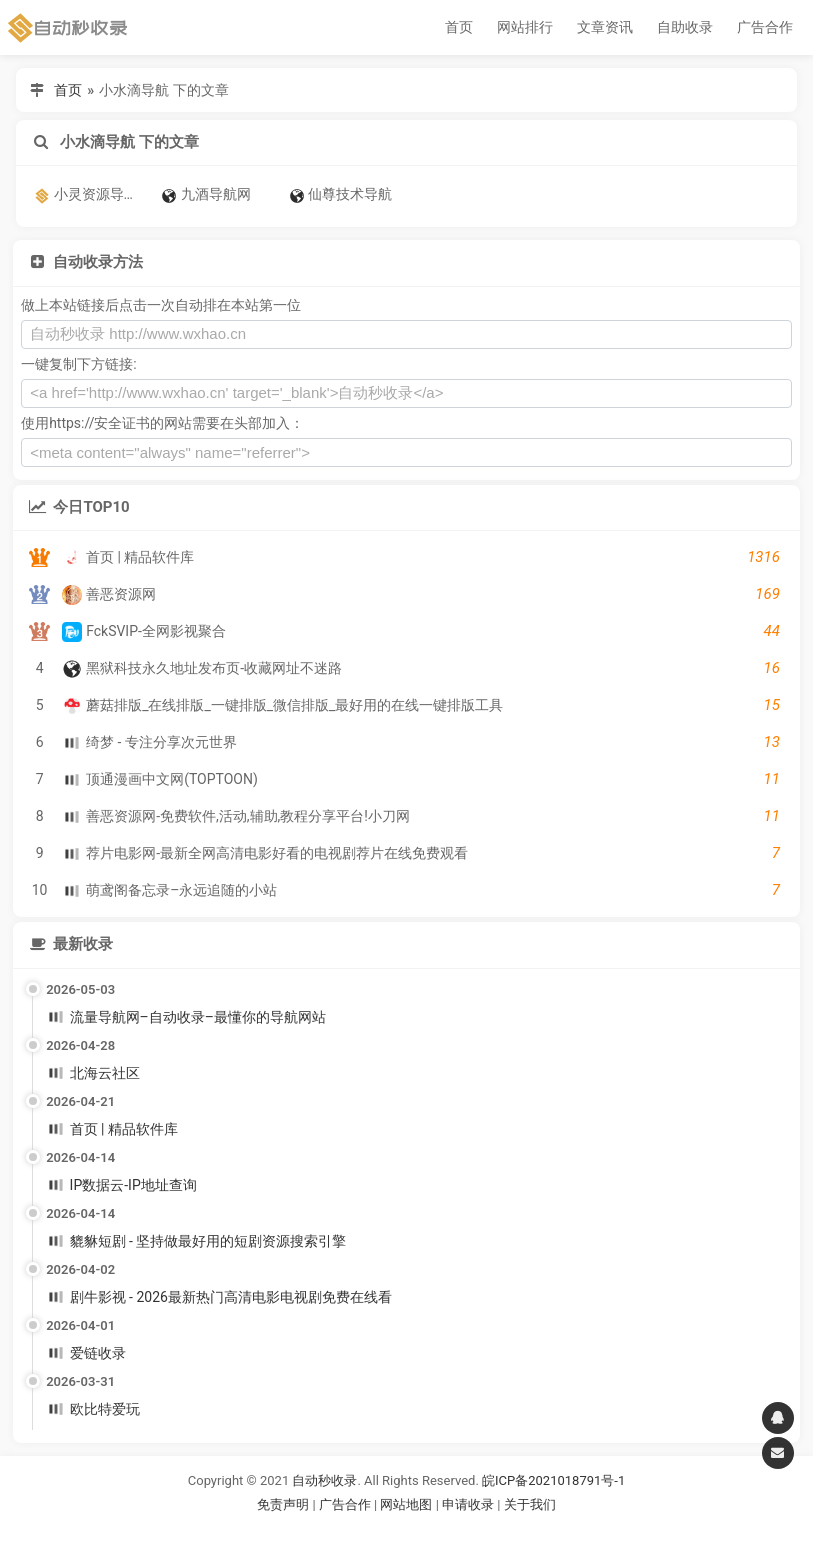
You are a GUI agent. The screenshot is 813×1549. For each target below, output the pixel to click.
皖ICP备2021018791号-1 (553, 1480)
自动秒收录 (324, 1480)
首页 (459, 27)
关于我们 (530, 1504)
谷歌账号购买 (434, 1529)
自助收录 (685, 27)
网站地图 (407, 1504)
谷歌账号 (366, 1529)
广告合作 (765, 27)
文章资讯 (605, 27)
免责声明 (283, 1504)
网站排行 (525, 27)
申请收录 (468, 1504)
